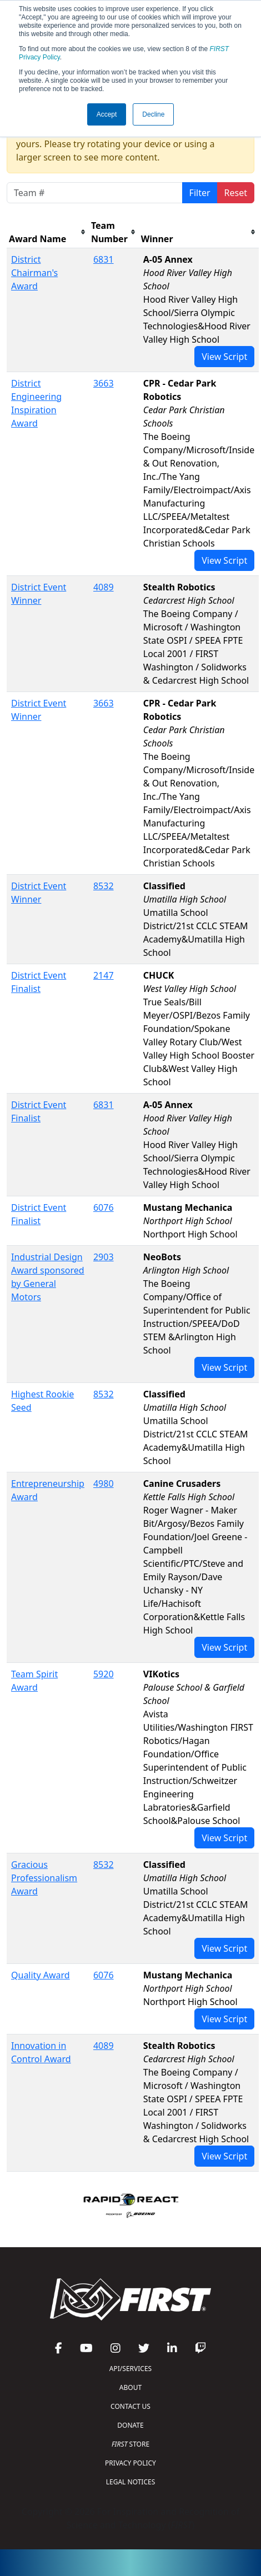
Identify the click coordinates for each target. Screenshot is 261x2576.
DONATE (130, 2425)
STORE (130, 2444)
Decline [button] (153, 114)
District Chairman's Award (34, 272)
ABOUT (130, 2387)
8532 (103, 886)
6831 (103, 259)
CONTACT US (130, 2406)
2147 (103, 975)
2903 (103, 1257)
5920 (103, 1674)
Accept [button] (107, 114)
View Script (224, 356)
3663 (103, 383)
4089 (103, 587)
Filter (199, 193)
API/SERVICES (130, 2368)
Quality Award (40, 1975)
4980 (103, 1483)
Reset (235, 193)
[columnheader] (48, 232)
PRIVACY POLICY (130, 2463)
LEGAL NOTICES (130, 2482)
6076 (103, 1207)
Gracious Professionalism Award (44, 1877)
